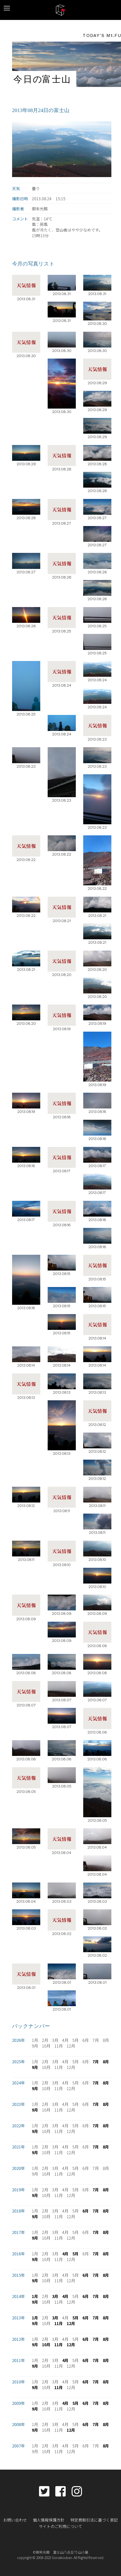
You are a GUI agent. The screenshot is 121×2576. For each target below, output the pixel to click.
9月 (35, 2067)
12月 (71, 2323)
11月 (58, 2323)
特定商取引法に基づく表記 (94, 2520)
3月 (55, 2296)
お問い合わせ (15, 2520)
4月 (65, 2254)
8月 (106, 2061)
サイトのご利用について (60, 2526)
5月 (75, 2254)
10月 (46, 2344)
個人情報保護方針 (48, 2520)
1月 (35, 2296)
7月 (96, 2061)
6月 (85, 2211)
